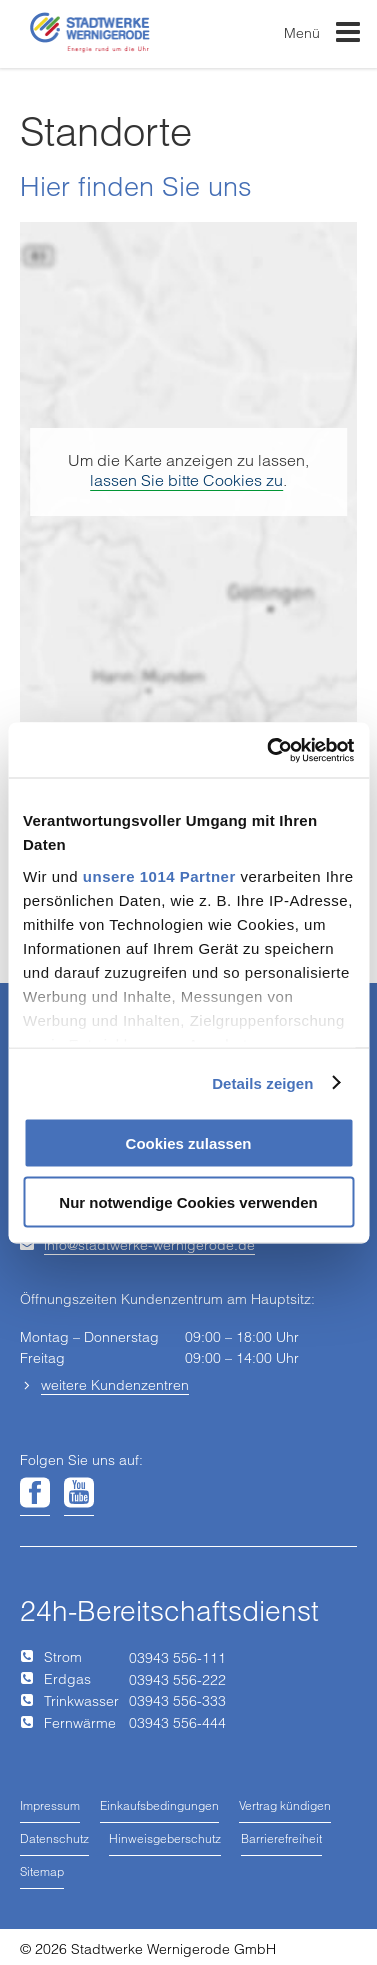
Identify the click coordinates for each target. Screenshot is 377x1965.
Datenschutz (54, 1838)
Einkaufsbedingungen (159, 1805)
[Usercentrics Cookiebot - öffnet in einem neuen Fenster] (269, 750)
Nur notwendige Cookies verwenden (188, 1201)
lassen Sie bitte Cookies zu (186, 480)
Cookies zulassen (189, 1143)
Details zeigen (262, 1082)
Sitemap (42, 1871)
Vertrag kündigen (285, 1805)
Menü (323, 36)
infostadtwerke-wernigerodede (149, 1245)
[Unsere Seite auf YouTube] (79, 1494)
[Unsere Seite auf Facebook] (35, 1494)
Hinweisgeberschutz (165, 1838)
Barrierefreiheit (281, 1838)
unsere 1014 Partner (159, 875)
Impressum (50, 1805)
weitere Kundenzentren (115, 1385)
